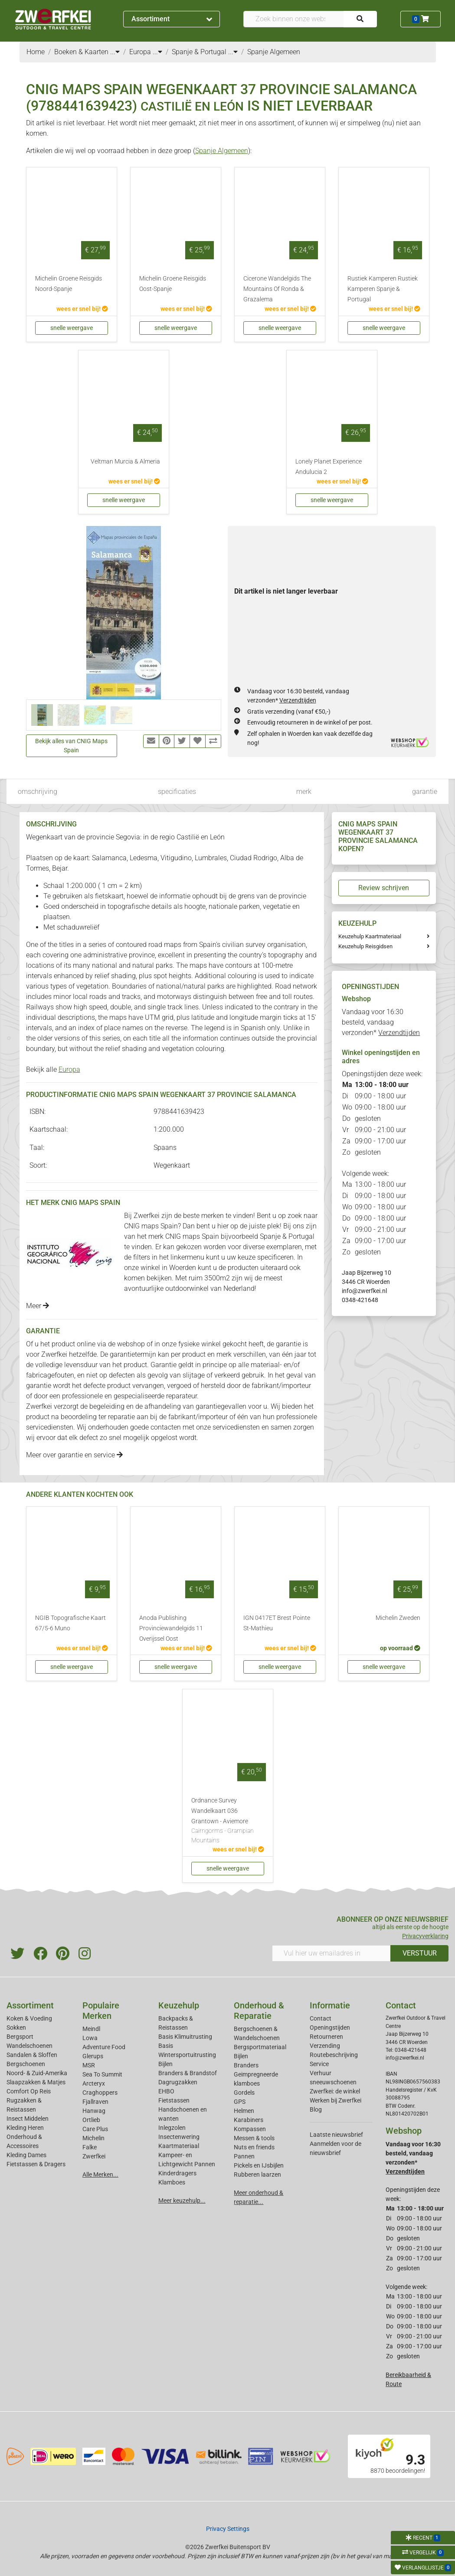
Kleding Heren (25, 2127)
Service (319, 2063)
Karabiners (248, 2119)
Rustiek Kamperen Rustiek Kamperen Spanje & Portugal (382, 289)
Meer (37, 1306)
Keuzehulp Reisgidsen (365, 946)
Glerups (92, 2056)
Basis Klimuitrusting (185, 2036)
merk (303, 791)
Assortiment (171, 18)
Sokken (16, 2027)
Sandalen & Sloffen (32, 2054)
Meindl (91, 2028)
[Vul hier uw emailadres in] (331, 1953)
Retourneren (326, 2036)
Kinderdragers (177, 2173)
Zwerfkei (93, 2156)
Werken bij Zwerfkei (335, 2100)
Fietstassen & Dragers (36, 2164)
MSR (88, 2065)
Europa (69, 1069)
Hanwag (93, 2110)
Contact (320, 2018)
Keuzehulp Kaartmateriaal (369, 936)
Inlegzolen (172, 2127)
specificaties (177, 791)
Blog (316, 2109)
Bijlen (165, 2063)
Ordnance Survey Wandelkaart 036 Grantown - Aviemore (227, 1821)
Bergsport (20, 2036)
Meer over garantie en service (74, 1455)
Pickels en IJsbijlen (259, 2165)
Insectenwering (179, 2136)
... (115, 52)
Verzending (325, 2045)
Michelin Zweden (398, 1618)
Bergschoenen (26, 2063)
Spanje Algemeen (221, 151)
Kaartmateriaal (178, 2145)
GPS (240, 2101)
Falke (89, 2147)
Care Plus (95, 2128)
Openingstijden (330, 2027)
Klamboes (171, 2182)
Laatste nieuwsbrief (336, 2134)
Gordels (244, 2092)
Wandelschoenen (29, 2045)
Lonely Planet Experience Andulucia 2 (328, 467)
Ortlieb (91, 2119)
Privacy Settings (227, 2528)
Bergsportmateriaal (260, 2047)
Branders (246, 2065)
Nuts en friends (254, 2147)
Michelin (93, 2138)
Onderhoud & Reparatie (259, 2010)
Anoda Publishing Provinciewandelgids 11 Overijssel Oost (171, 1628)
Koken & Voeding (29, 2018)
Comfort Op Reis (29, 2091)
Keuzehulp (178, 2005)
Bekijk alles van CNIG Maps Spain (71, 746)
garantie (424, 791)
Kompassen (250, 2128)
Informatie (330, 2005)
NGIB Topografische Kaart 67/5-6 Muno (70, 1623)
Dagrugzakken (177, 2082)
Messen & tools (254, 2138)
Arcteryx (93, 2083)
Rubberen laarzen (257, 2174)
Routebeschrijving (334, 2054)
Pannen (244, 2156)
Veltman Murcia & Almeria (125, 461)
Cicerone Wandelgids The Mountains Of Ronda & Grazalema (277, 289)
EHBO (166, 2091)
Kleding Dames (26, 2155)
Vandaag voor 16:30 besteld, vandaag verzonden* (381, 1022)
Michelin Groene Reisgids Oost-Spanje (172, 284)
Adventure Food (103, 2047)
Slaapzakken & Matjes (36, 2082)
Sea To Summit (102, 2074)
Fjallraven (95, 2101)
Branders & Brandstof (187, 2073)
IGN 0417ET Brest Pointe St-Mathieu (276, 1623)
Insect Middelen (28, 2118)
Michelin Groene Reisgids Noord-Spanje (68, 284)
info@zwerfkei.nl (364, 1290)
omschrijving (37, 791)
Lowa (90, 2037)
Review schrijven (383, 888)
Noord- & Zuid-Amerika (37, 2073)
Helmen (244, 2110)
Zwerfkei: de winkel (335, 2091)
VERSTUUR (420, 1953)
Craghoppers (100, 2092)
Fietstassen (174, 2100)
